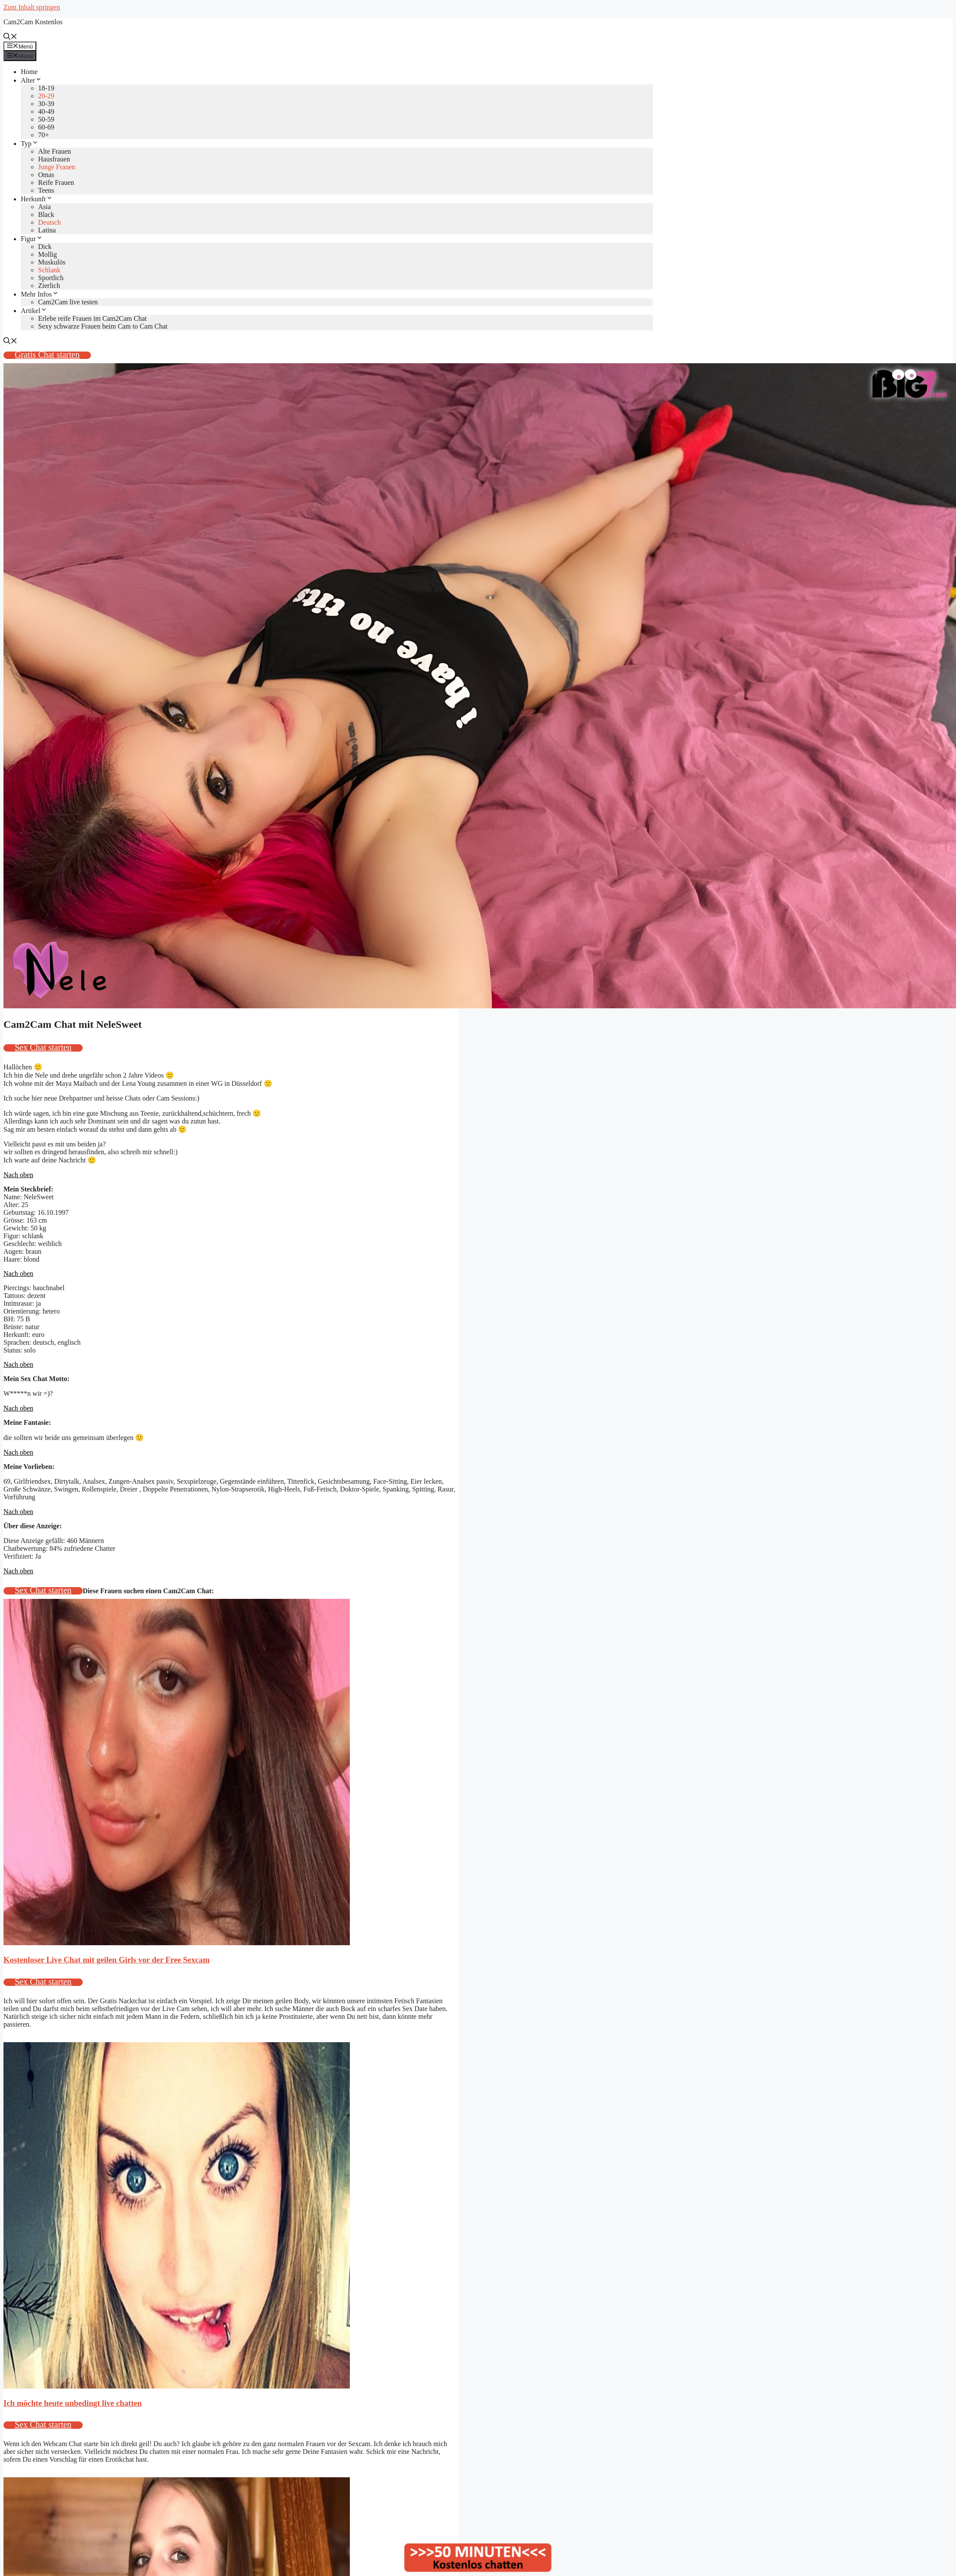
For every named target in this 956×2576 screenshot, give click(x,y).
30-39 (46, 103)
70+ (43, 135)
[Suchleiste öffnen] (10, 37)
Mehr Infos (40, 294)
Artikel (34, 310)
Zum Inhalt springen (31, 7)
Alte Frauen (54, 151)
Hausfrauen (54, 159)
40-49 (46, 111)
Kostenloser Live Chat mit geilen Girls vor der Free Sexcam (106, 1959)
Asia (44, 206)
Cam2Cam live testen (68, 302)
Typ (30, 143)
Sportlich (51, 277)
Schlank (49, 270)
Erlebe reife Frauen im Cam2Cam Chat (92, 318)
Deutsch (49, 222)
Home (29, 71)
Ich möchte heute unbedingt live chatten (72, 2403)
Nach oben (18, 1174)
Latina (47, 230)
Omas (46, 174)
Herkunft (37, 199)
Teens (46, 190)
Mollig (47, 254)
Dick (45, 246)
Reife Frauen (56, 182)
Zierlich (49, 285)
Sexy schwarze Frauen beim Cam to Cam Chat (103, 326)
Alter (31, 80)
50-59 (46, 119)
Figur (32, 238)
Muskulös (51, 262)
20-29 (46, 96)
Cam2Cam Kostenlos (32, 22)
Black (46, 214)
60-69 (46, 127)
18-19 (46, 88)
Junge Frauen (56, 167)
